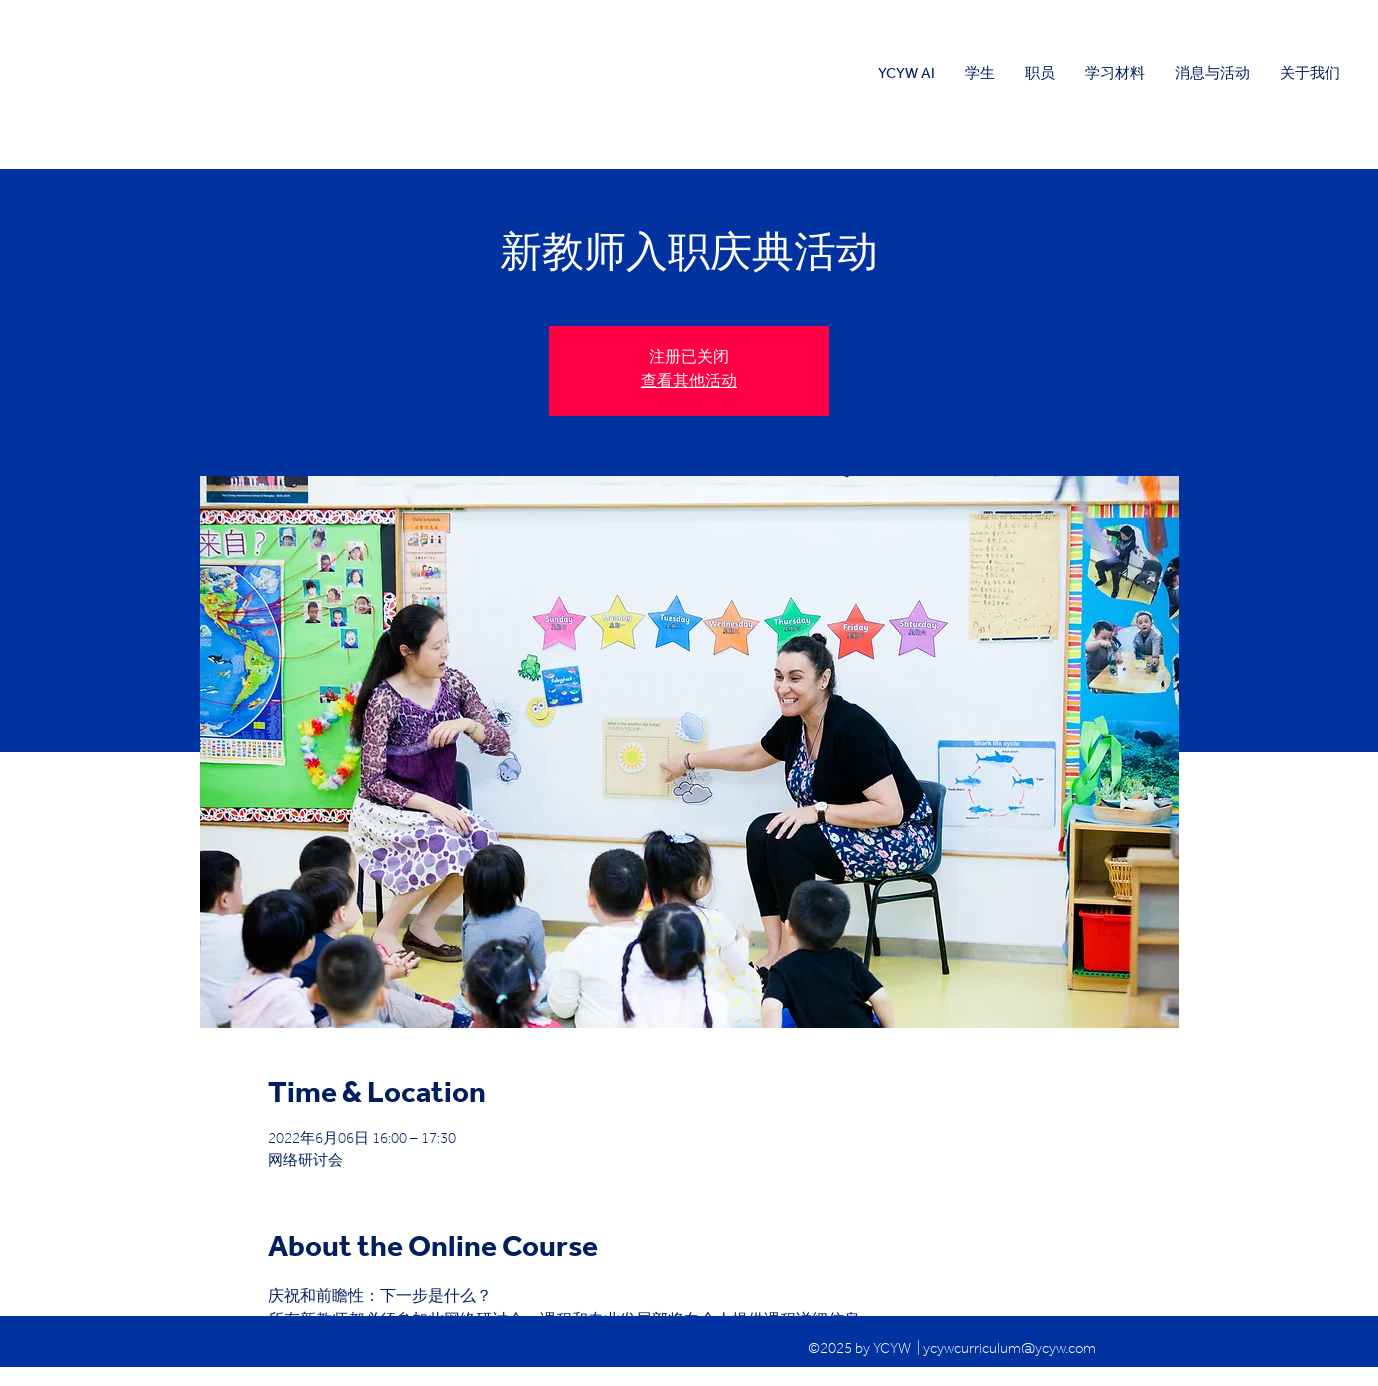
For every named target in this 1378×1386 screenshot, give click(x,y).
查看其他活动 (689, 383)
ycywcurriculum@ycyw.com (1009, 1350)
